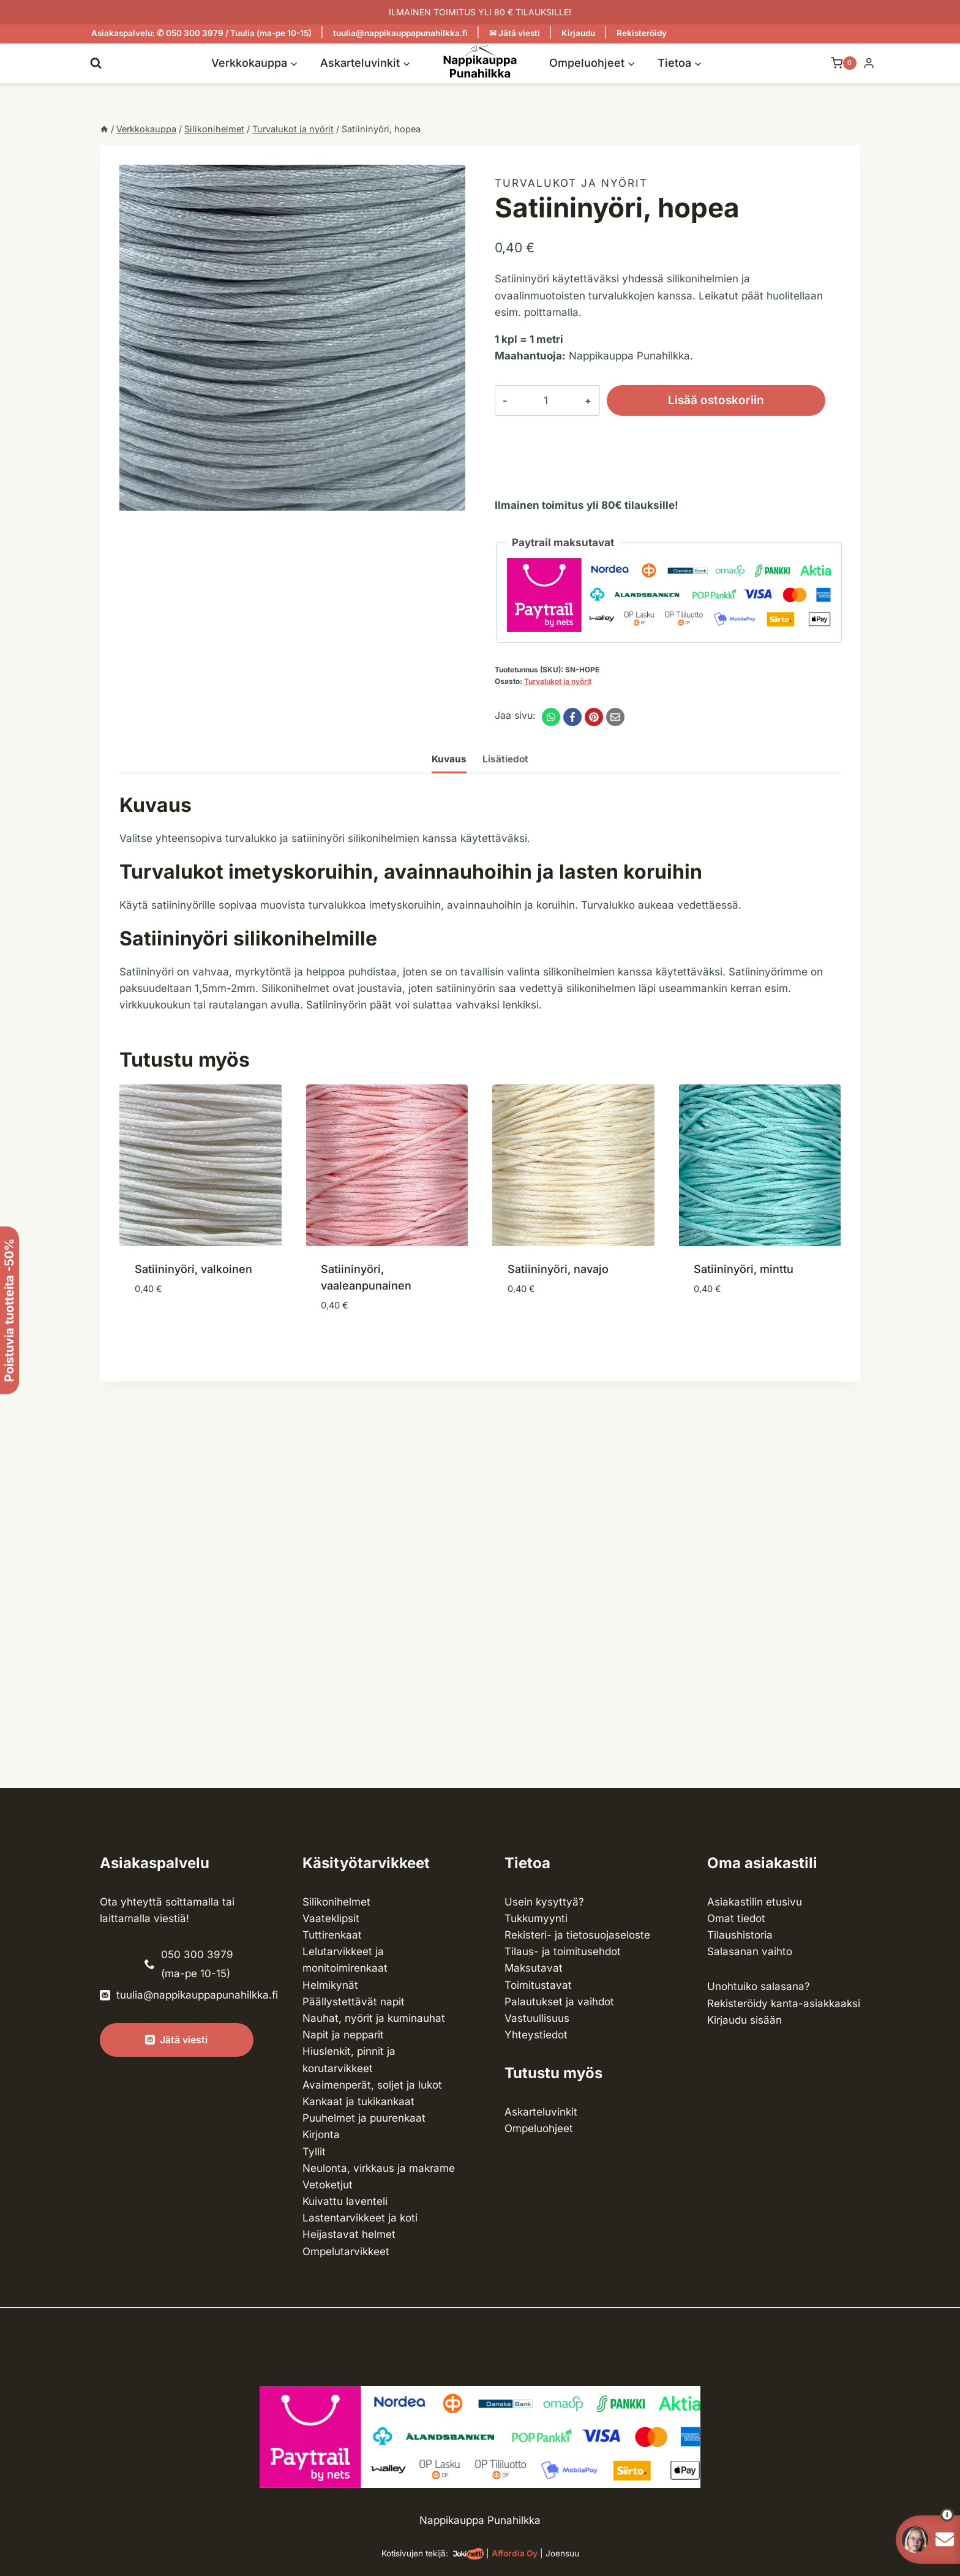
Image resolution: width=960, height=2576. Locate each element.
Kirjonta (321, 2134)
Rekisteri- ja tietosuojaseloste (577, 1935)
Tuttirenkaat (332, 1935)
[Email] (615, 717)
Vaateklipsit (330, 1918)
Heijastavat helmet (349, 2234)
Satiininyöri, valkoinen (193, 1269)
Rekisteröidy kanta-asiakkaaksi (783, 2003)
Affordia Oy (515, 2553)
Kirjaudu (578, 33)
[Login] (869, 63)
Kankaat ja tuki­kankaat (358, 2101)
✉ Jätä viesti (514, 33)
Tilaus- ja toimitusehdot (562, 1951)
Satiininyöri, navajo (558, 1269)
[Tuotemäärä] (536, 400)
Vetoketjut (327, 2185)
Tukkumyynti (536, 1918)
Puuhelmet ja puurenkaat (364, 2118)
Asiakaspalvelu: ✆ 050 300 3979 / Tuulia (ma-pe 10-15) (201, 33)
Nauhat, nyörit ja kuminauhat (373, 2018)
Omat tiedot (736, 1918)
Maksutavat (533, 1968)
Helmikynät (330, 1985)
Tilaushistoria (740, 1935)
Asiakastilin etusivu (754, 1902)
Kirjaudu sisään (744, 2020)
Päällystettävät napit (353, 2002)
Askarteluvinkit (540, 2112)
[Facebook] (572, 717)
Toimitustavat (538, 1985)
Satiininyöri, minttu (743, 1269)
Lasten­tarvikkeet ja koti (360, 2218)
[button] (925, 2515)
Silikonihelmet (336, 1902)
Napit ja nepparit (343, 2035)
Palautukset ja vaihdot (559, 2002)
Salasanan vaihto (749, 1951)
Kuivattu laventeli (345, 2201)
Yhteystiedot (536, 2035)
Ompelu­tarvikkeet (345, 2251)
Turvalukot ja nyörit (571, 183)
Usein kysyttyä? (544, 1902)
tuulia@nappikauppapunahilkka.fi (400, 33)
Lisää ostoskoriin (697, 400)
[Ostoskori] (838, 63)
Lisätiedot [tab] (505, 759)
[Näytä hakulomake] (96, 62)
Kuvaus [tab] (449, 759)
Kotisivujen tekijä (413, 2553)
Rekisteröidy (642, 33)
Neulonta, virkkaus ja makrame (378, 2168)
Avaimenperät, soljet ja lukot (372, 2085)
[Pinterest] (594, 717)
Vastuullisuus (536, 2018)
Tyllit (314, 2152)
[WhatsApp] (551, 717)
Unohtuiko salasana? (758, 1986)
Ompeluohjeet (538, 2128)
